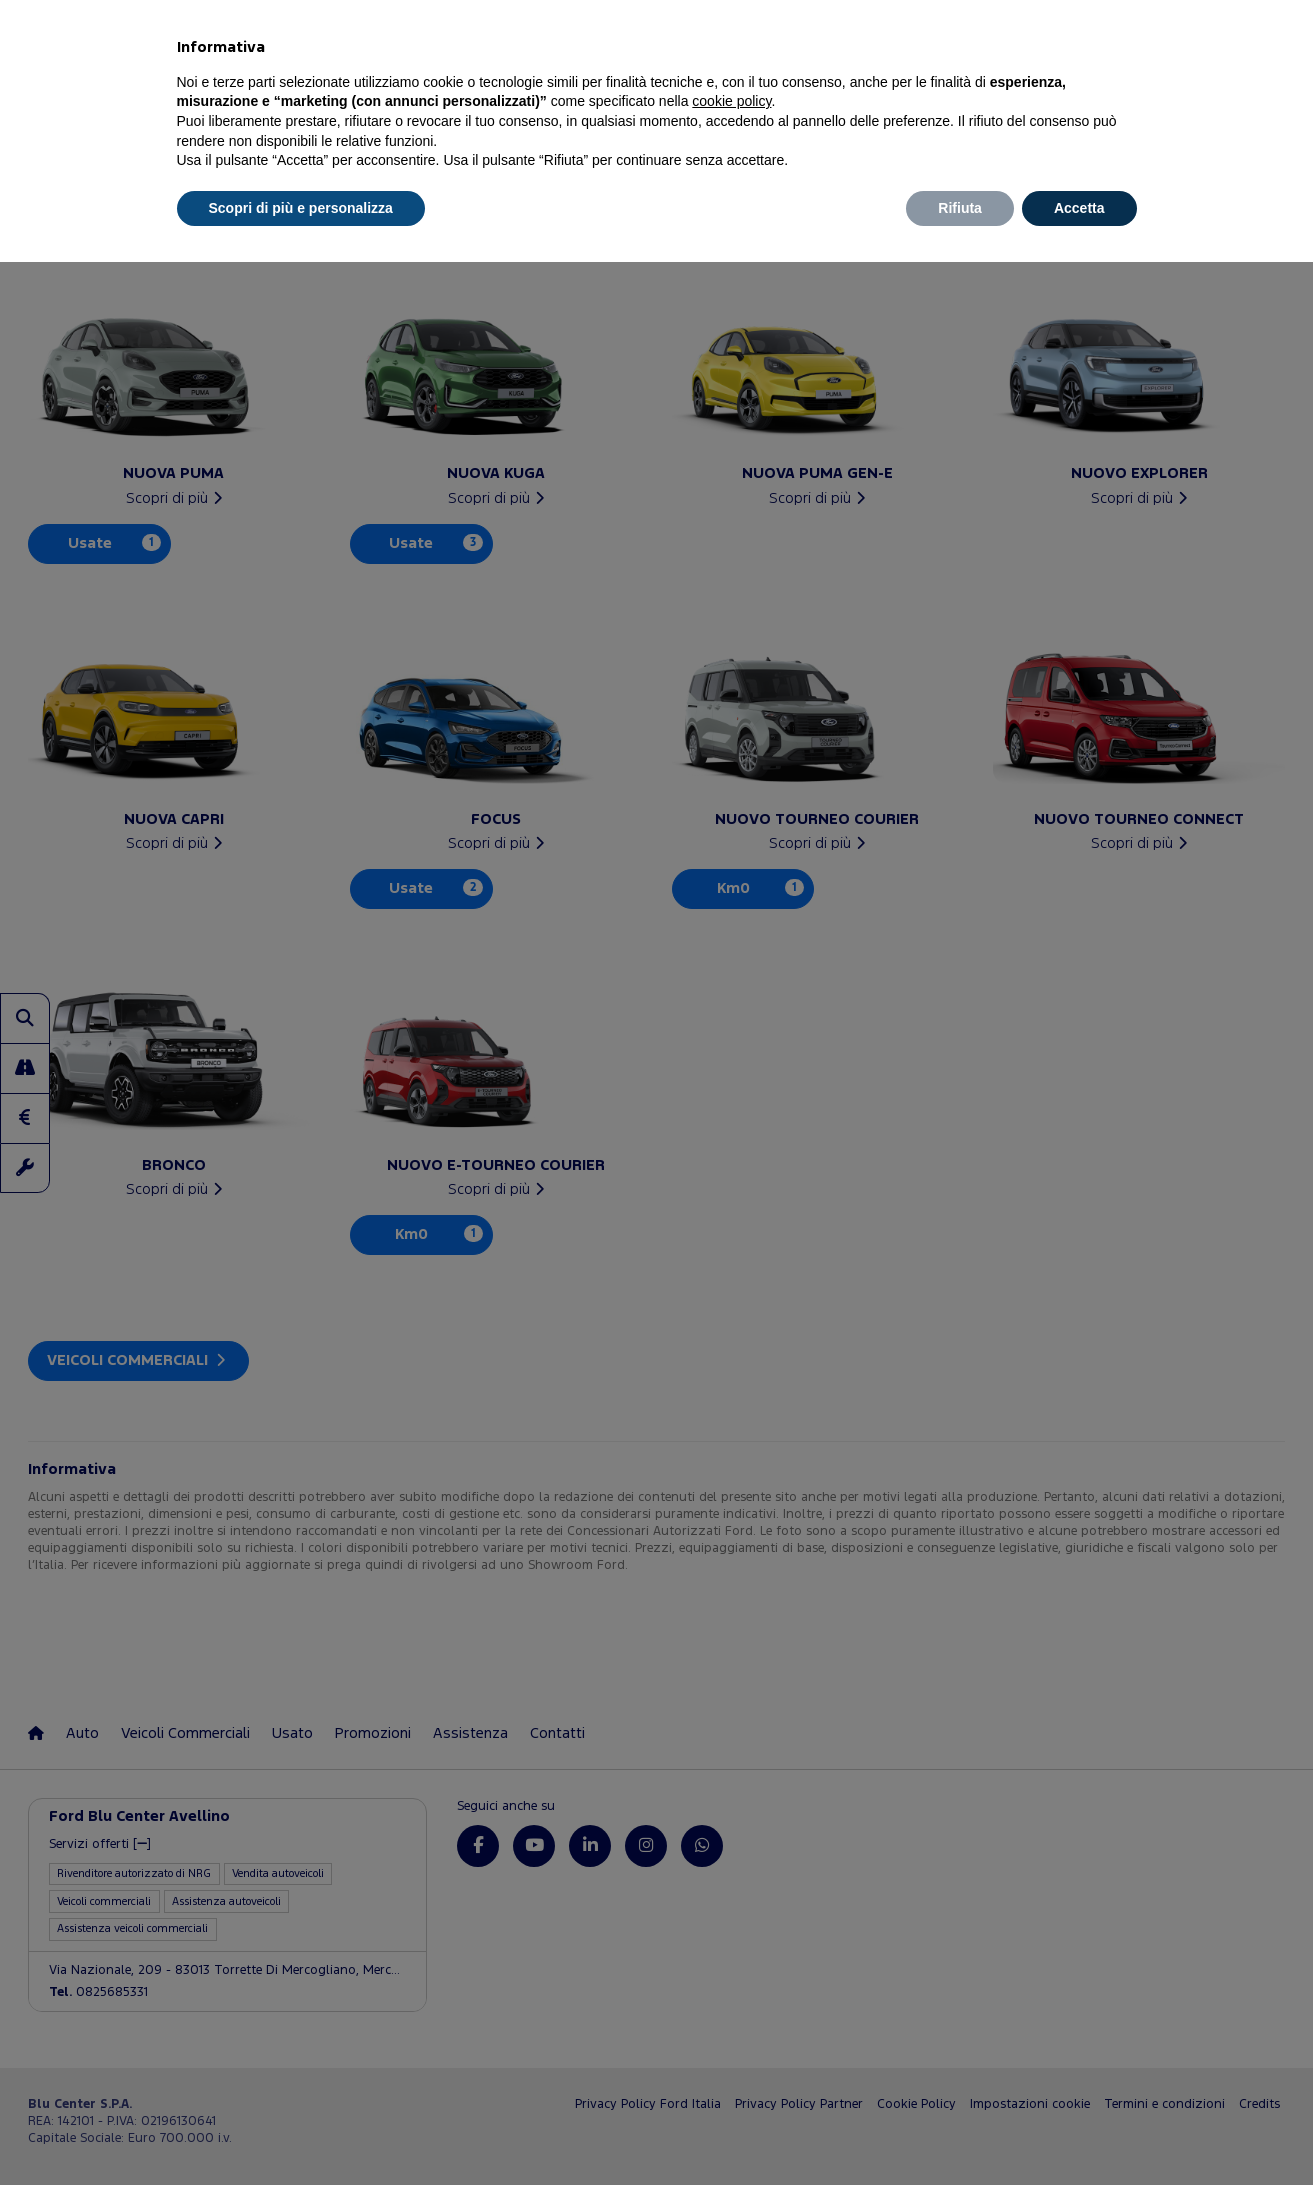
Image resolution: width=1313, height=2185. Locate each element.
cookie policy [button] (731, 101)
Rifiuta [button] (960, 208)
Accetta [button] (1079, 208)
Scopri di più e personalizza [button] (301, 208)
